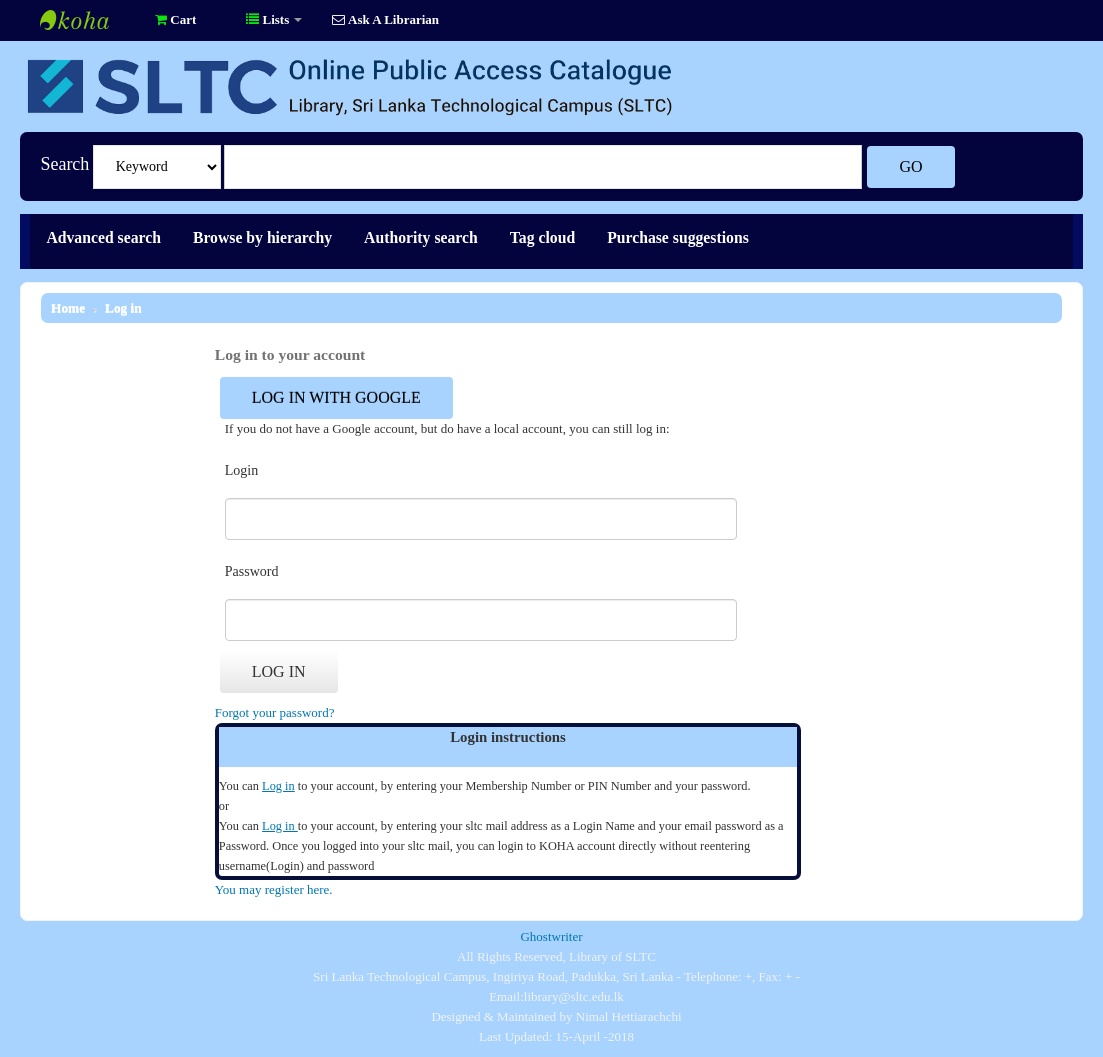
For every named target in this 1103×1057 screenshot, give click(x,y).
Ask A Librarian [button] (385, 19)
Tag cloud (542, 237)
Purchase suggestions (678, 237)
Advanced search (103, 237)
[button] (175, 20)
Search (64, 164)
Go (910, 166)
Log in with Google (336, 397)
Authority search (421, 237)
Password (252, 571)
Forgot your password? (275, 712)
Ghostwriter (551, 936)
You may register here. (274, 889)
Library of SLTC (90, 20)
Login (241, 470)
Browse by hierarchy (262, 237)
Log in (123, 307)
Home (68, 307)
